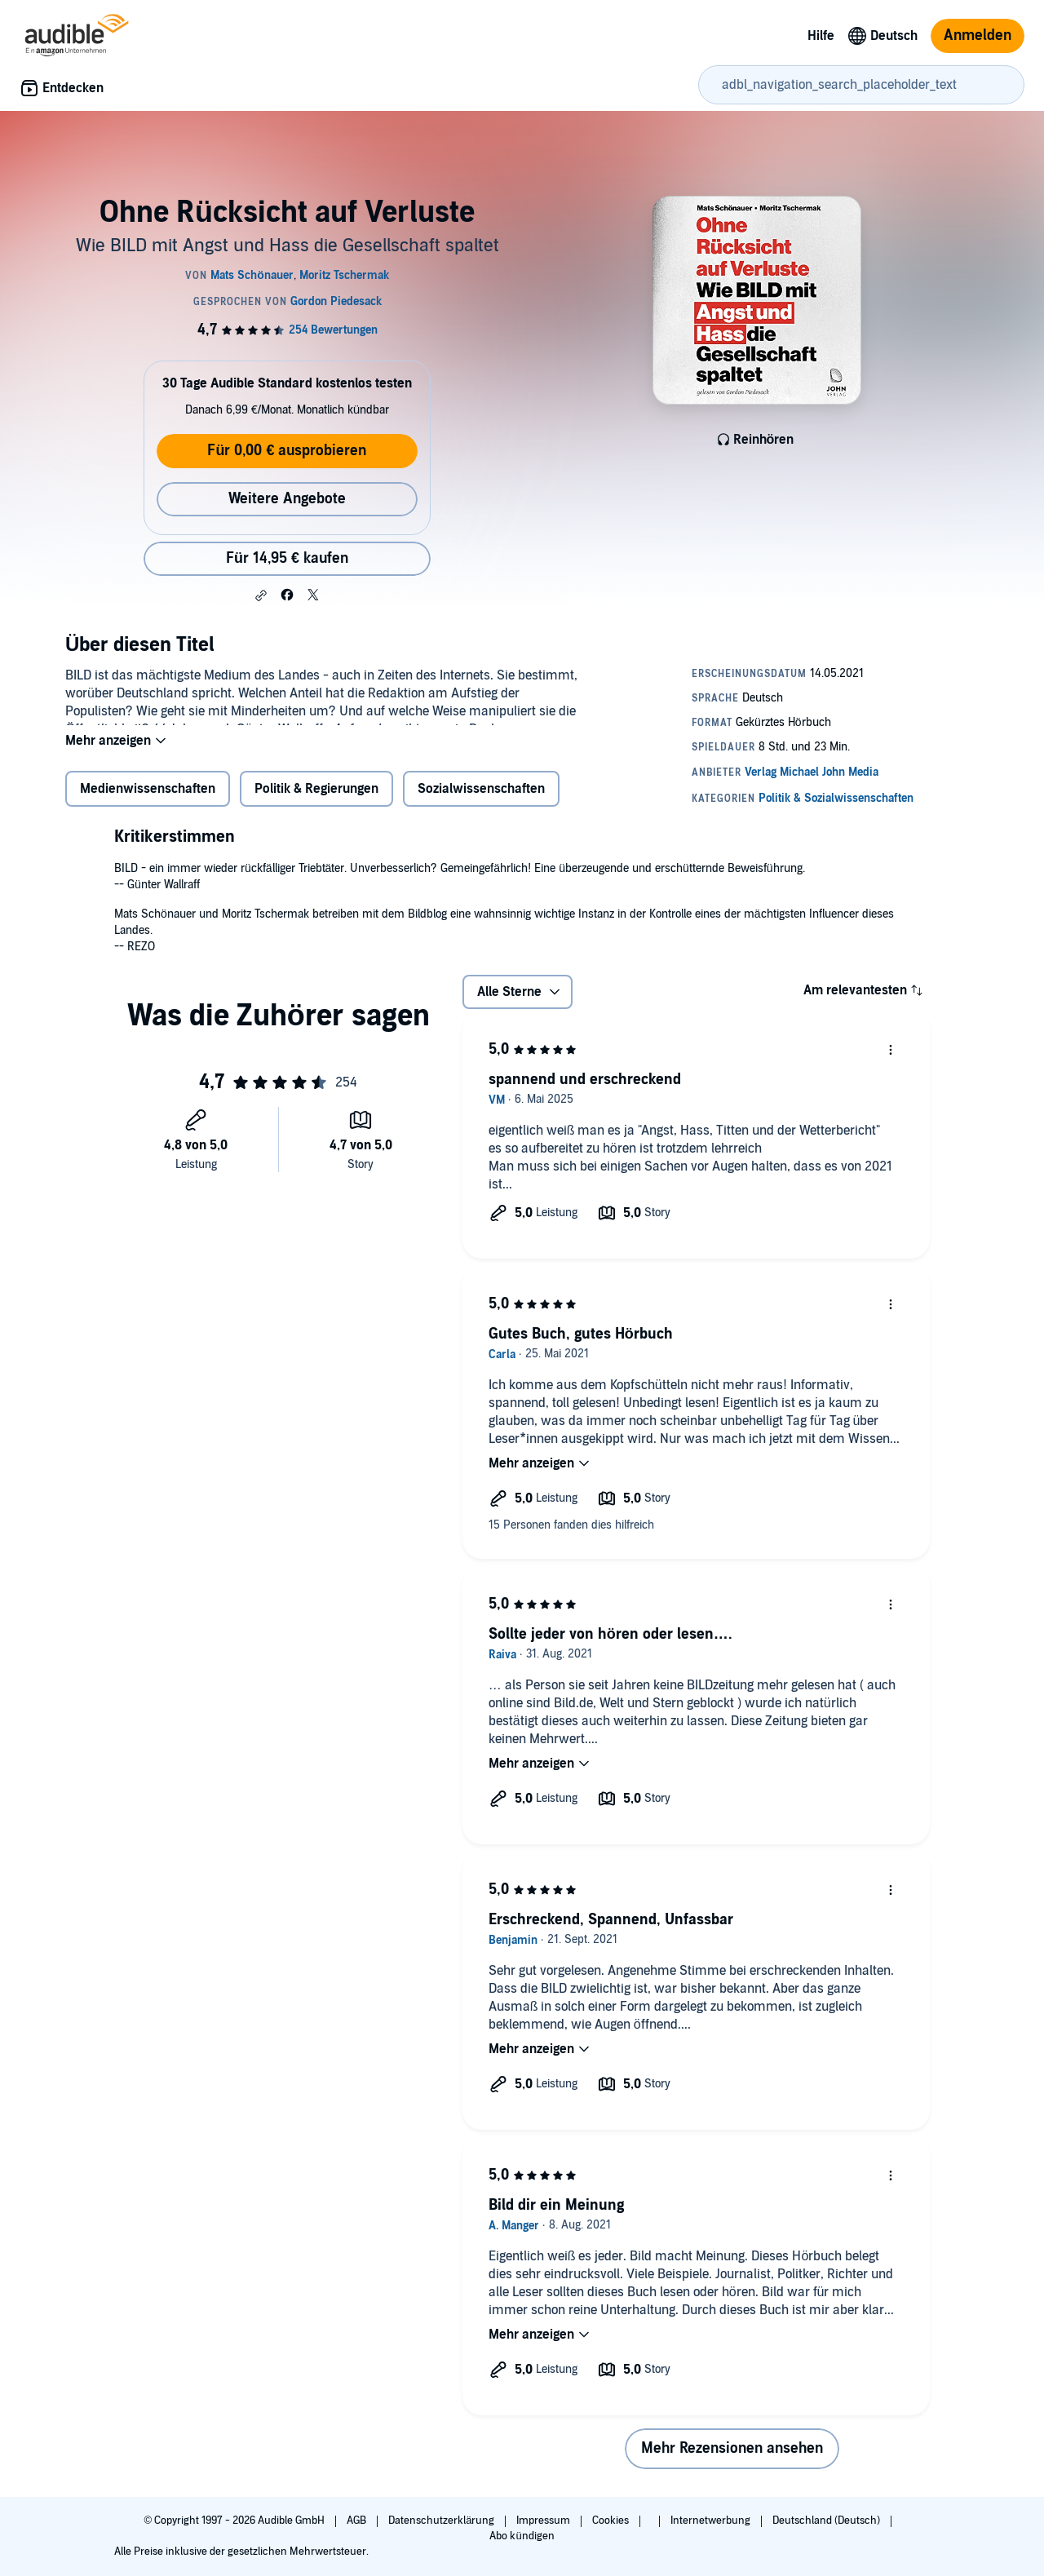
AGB (358, 2520)
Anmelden (977, 35)
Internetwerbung (711, 2520)
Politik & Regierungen (316, 799)
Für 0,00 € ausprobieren (286, 450)
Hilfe (820, 36)
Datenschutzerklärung (442, 2520)
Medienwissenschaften (147, 799)
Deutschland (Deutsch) (827, 2520)
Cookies (611, 2520)
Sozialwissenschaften (481, 799)
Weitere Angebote (287, 498)
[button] (261, 595)
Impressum (544, 2520)
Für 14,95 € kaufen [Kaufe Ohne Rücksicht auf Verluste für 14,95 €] (287, 558)
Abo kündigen (521, 2536)
